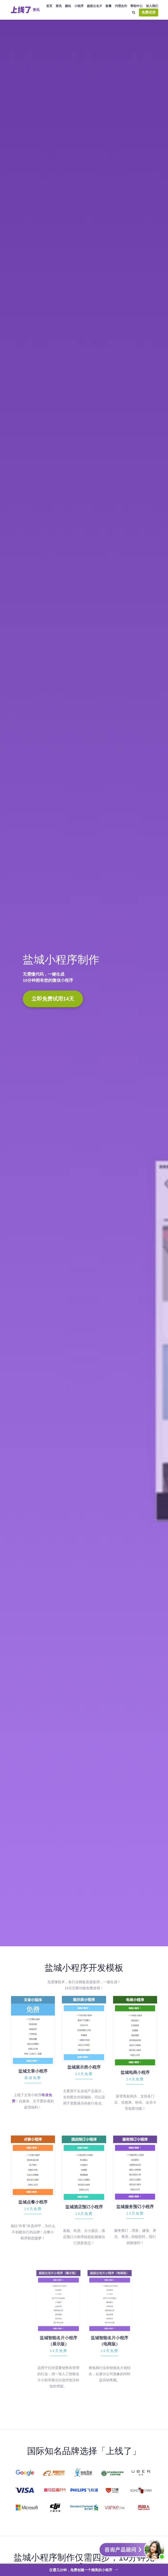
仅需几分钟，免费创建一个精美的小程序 (84, 2569)
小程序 (79, 6)
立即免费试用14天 (53, 999)
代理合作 (121, 6)
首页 (49, 6)
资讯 (59, 6)
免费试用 (149, 12)
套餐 (108, 6)
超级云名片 (94, 6)
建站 (68, 6)
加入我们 (152, 6)
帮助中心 (136, 6)
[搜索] (134, 12)
